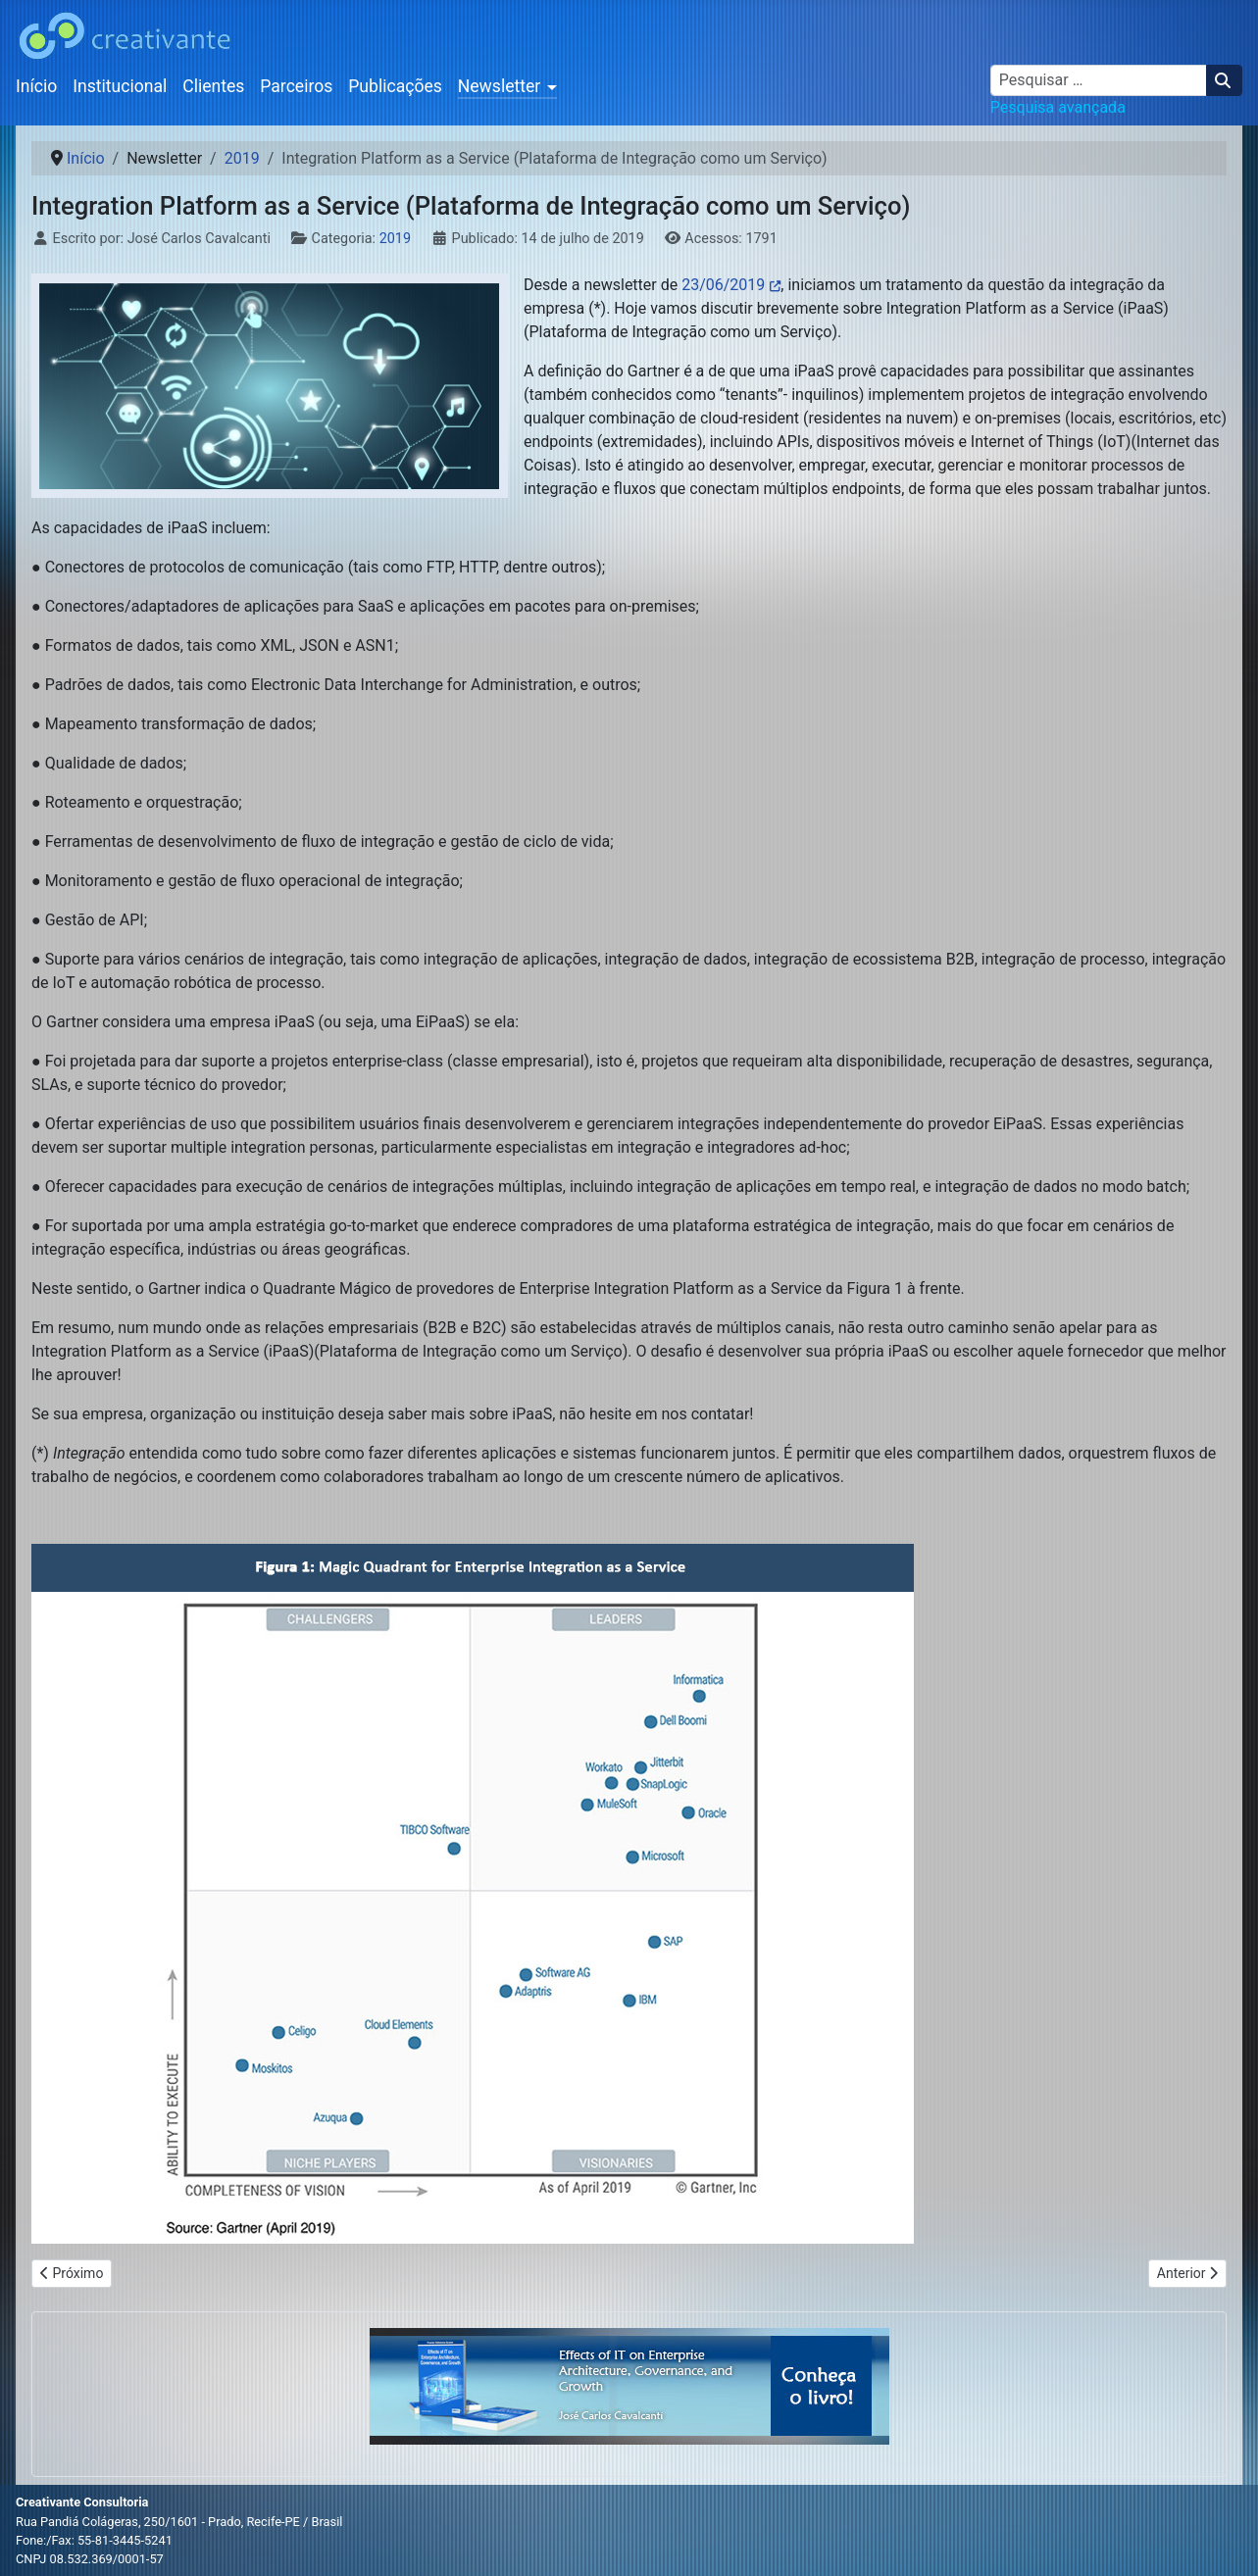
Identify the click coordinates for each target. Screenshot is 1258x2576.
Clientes (213, 86)
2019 (395, 238)
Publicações (395, 86)
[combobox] (1098, 80)
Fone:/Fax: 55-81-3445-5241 (94, 2540)
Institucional (120, 86)
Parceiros (296, 86)
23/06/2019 (723, 284)
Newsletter (499, 86)
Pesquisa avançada (1058, 107)
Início (36, 86)
